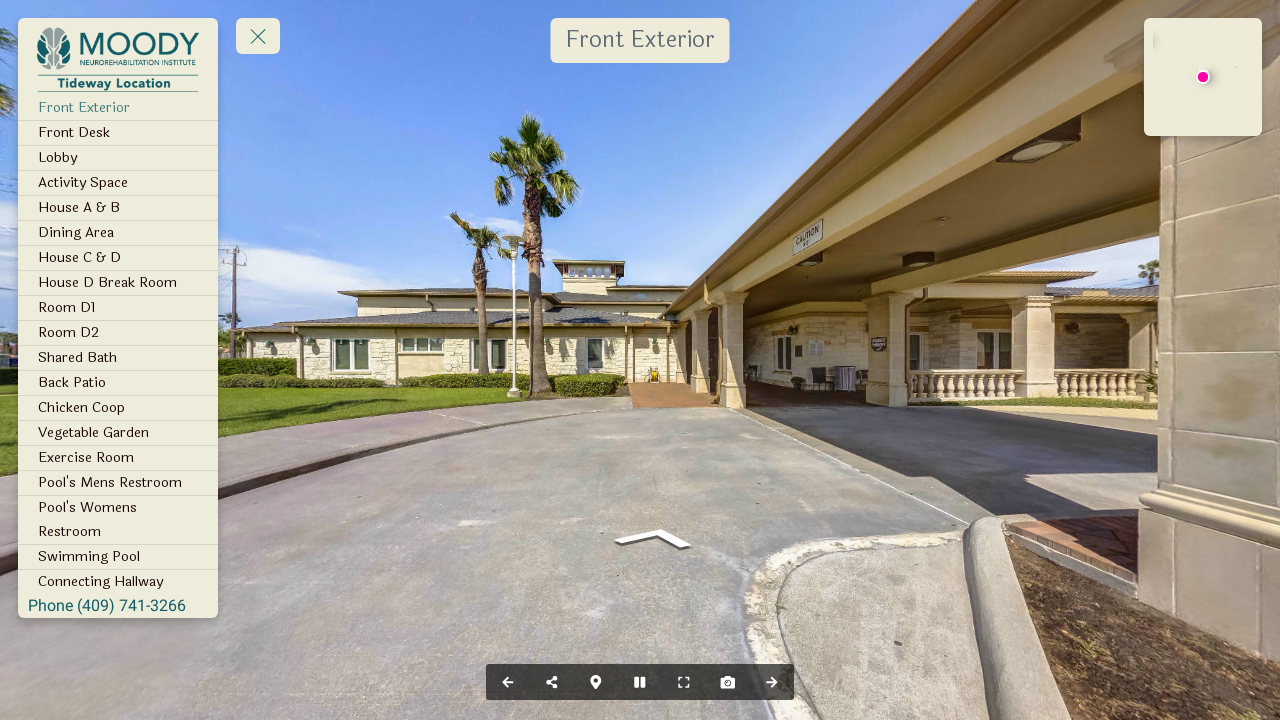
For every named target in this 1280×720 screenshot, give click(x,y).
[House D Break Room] (118, 283)
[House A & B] (118, 208)
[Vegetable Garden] (118, 433)
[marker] (1202, 76)
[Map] (596, 682)
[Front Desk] (118, 133)
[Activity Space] (118, 183)
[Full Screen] (684, 682)
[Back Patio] (118, 383)
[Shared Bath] (118, 358)
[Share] (552, 682)
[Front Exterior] (118, 108)
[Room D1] (118, 308)
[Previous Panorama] (508, 682)
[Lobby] (118, 158)
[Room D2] (118, 333)
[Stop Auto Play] (640, 682)
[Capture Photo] (728, 682)
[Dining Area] (118, 233)
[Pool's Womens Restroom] (118, 520)
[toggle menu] (258, 36)
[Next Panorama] (772, 682)
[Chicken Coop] (118, 408)
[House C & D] (118, 258)
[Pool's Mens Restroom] (118, 483)
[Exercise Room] (118, 458)
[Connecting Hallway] (118, 582)
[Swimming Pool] (118, 557)
